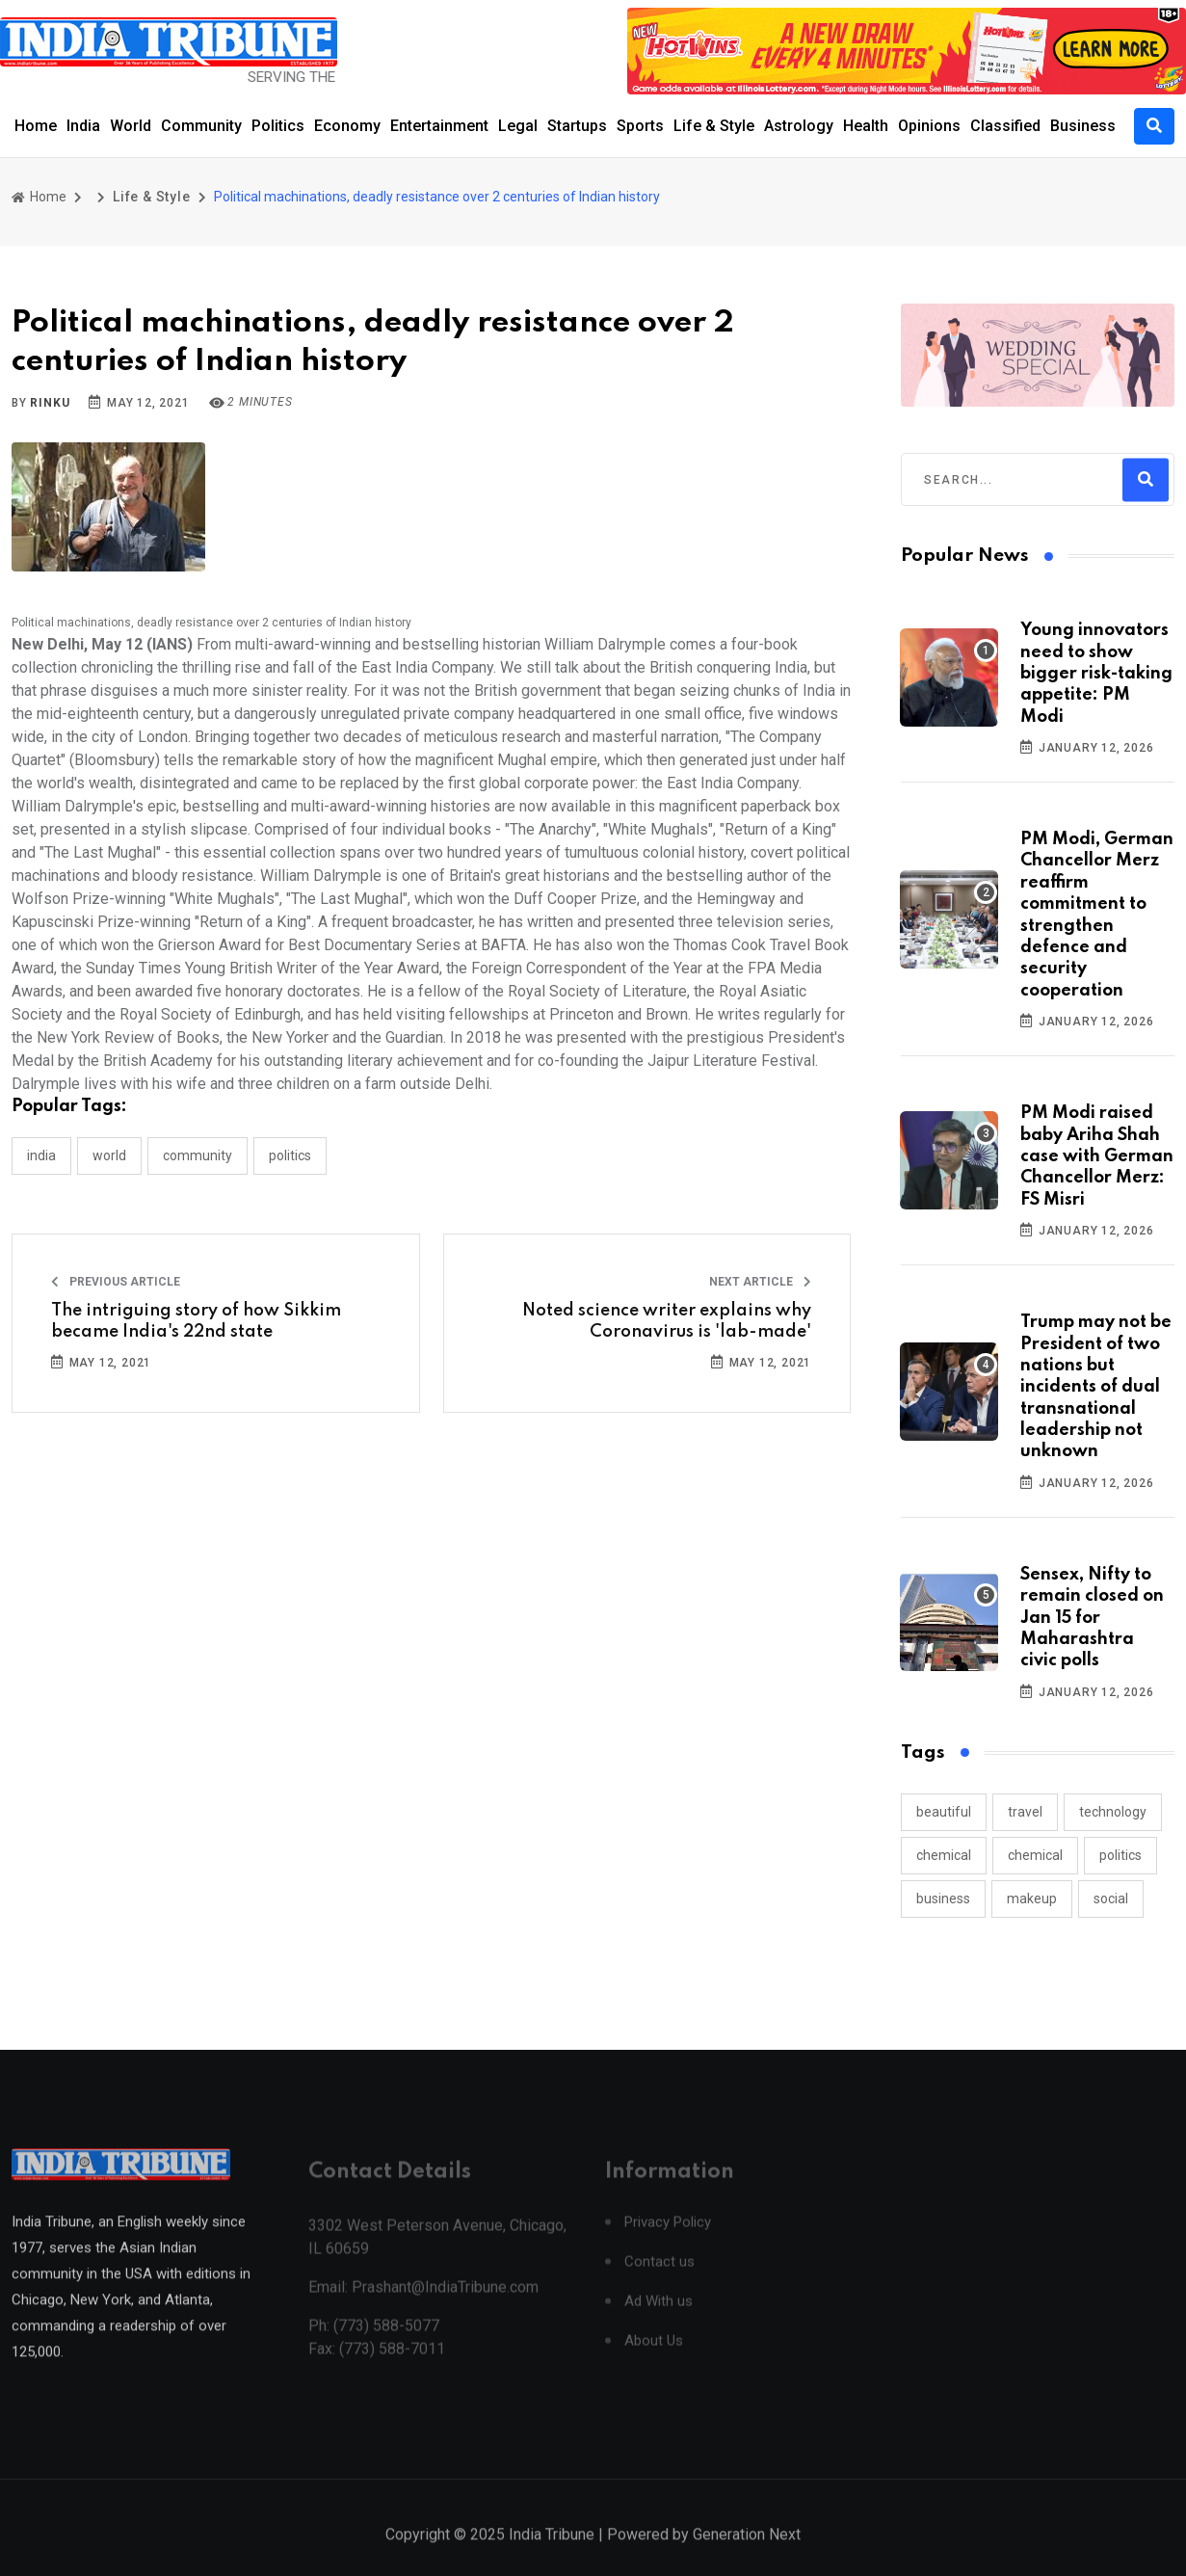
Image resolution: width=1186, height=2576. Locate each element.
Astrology (798, 126)
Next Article (760, 1281)
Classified (1005, 126)
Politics (277, 126)
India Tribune (551, 2554)
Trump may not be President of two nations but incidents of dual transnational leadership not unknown (1096, 1387)
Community (201, 126)
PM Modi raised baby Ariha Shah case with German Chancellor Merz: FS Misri (1096, 1156)
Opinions (929, 126)
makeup (1032, 1898)
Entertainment (439, 126)
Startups (577, 126)
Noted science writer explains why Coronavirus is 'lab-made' (666, 1321)
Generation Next (747, 2554)
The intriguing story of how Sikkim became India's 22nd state (196, 1321)
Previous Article (115, 1281)
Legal (518, 126)
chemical (943, 1855)
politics (1120, 1855)
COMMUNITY (197, 1155)
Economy (347, 126)
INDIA (41, 1155)
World (130, 126)
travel (1025, 1811)
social (1111, 1898)
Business (1083, 126)
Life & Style (713, 126)
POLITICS (290, 1155)
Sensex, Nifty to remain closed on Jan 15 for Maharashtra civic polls (1092, 1618)
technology (1112, 1811)
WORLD (109, 1155)
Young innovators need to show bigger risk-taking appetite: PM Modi (1096, 674)
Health (865, 126)
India (83, 126)
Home (35, 126)
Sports (640, 126)
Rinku (49, 403)
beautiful (943, 1811)
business (943, 1898)
